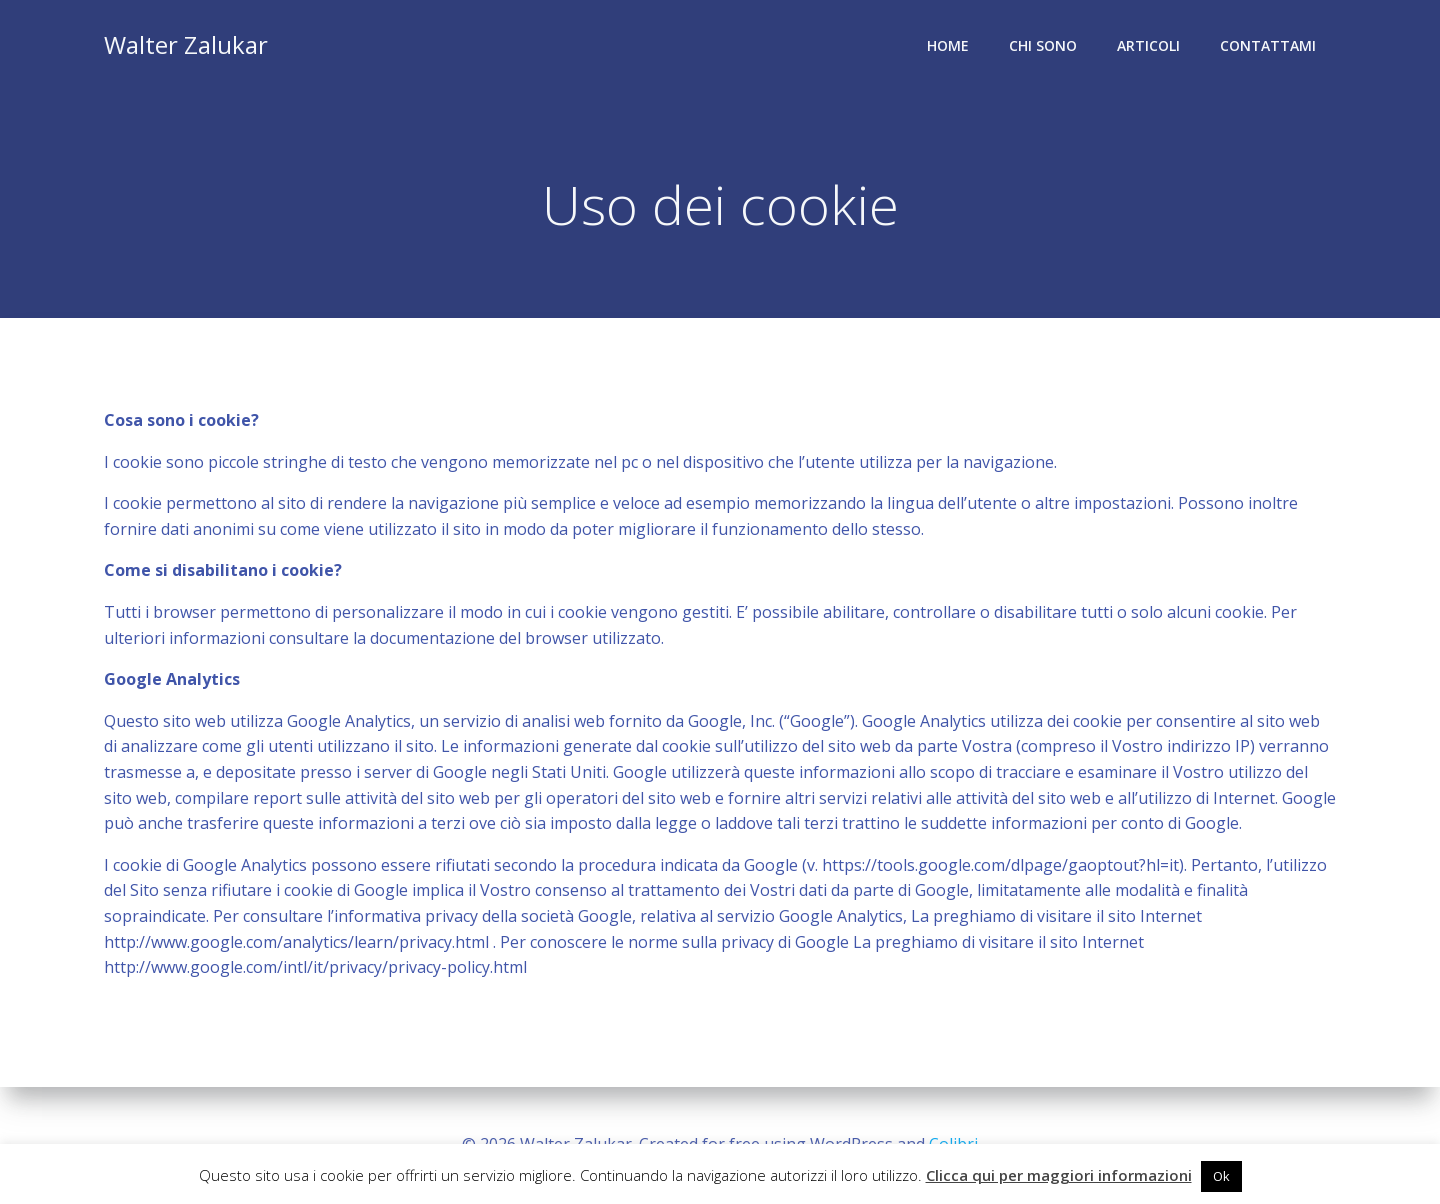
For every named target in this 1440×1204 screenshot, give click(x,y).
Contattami (1268, 45)
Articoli (1148, 45)
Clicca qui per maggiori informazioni (1059, 1175)
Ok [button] (1221, 1176)
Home (948, 45)
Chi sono (1043, 45)
